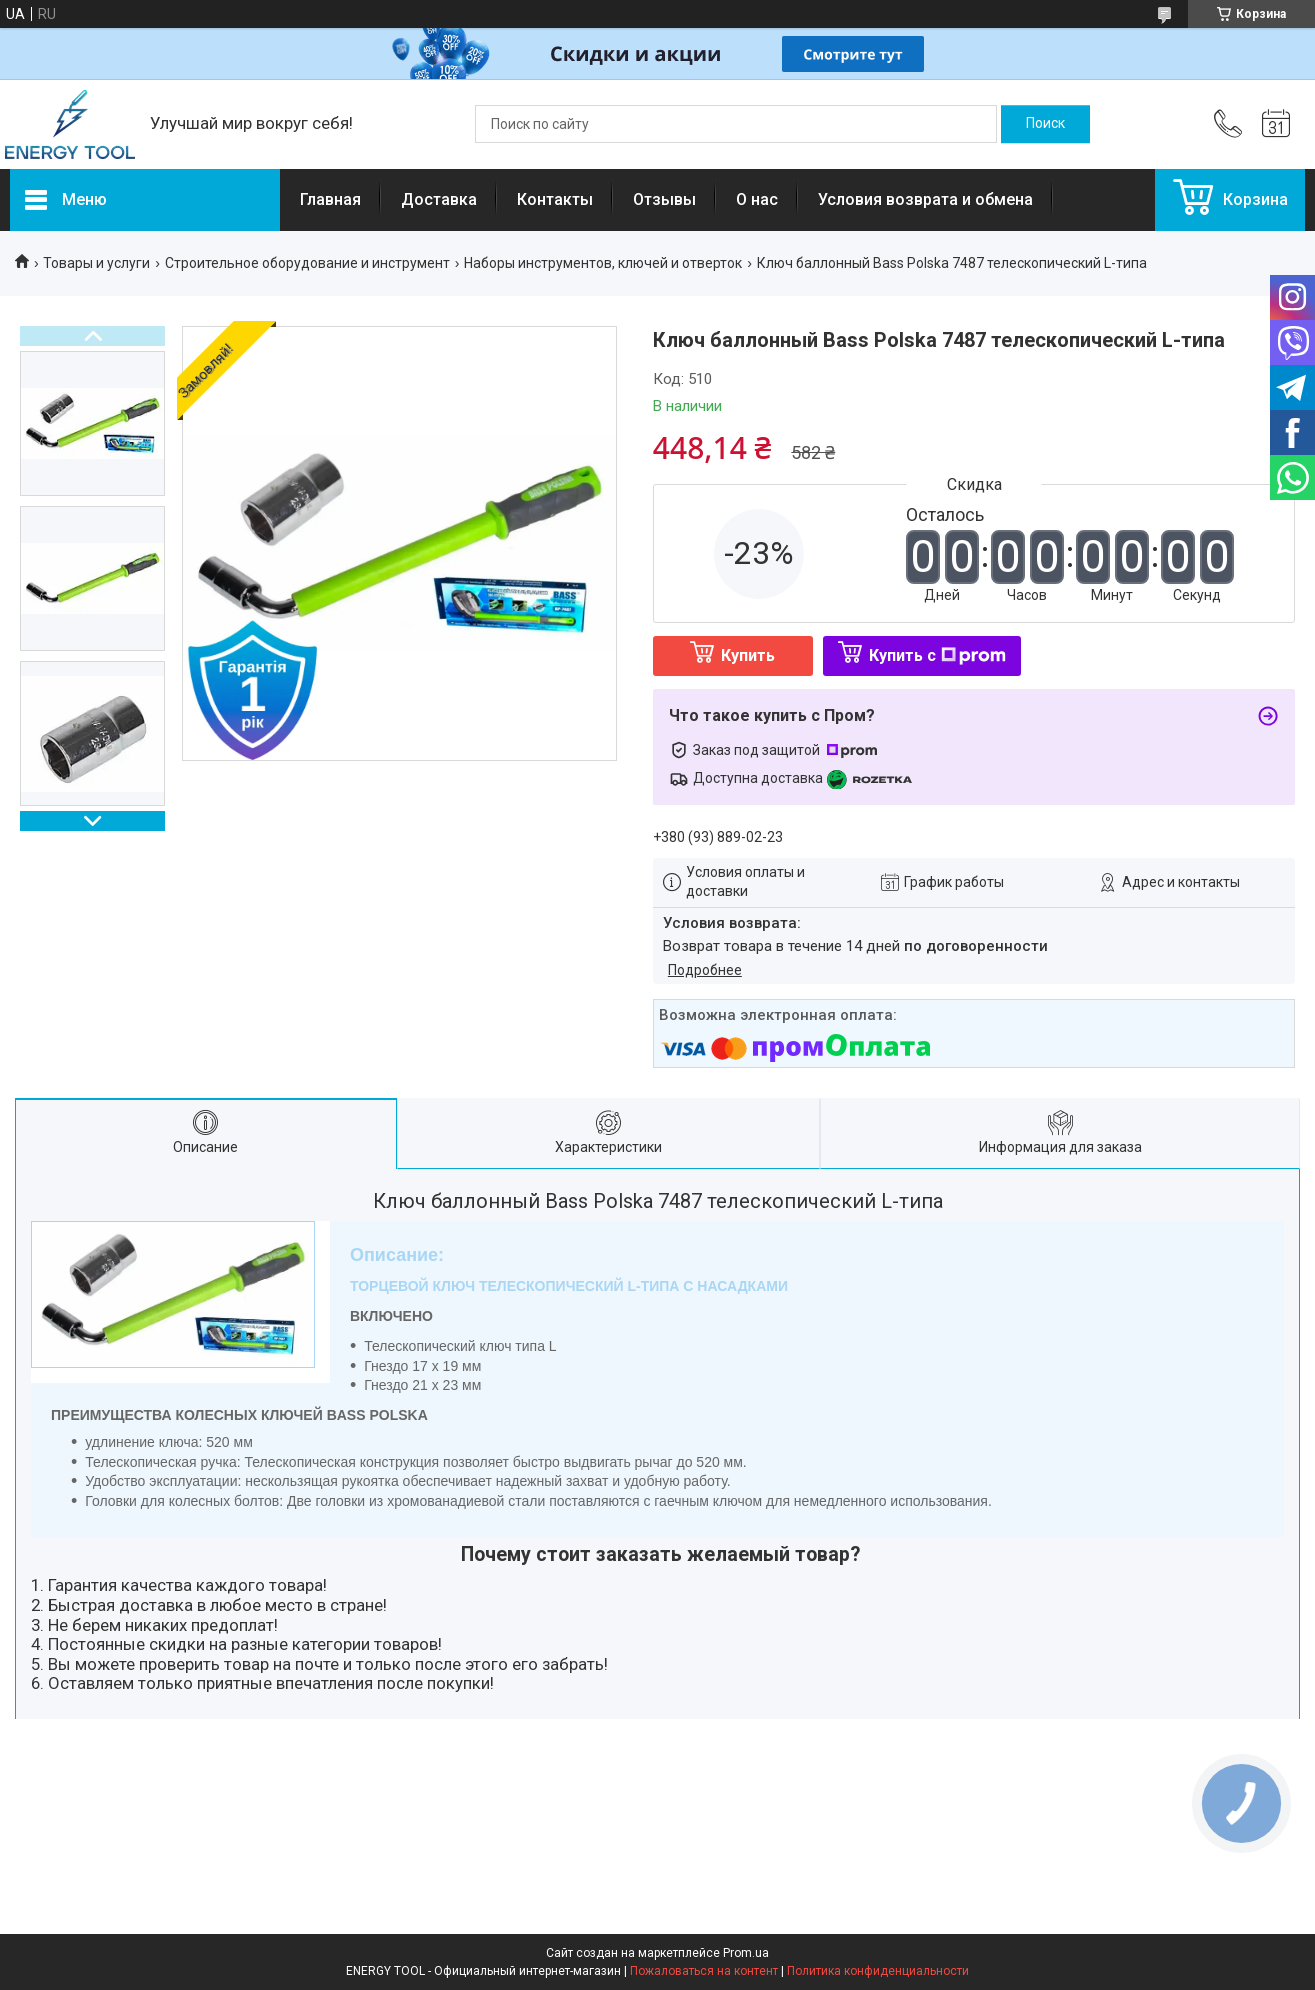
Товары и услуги (96, 263)
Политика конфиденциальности (878, 1971)
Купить (748, 655)
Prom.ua (746, 1953)
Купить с (937, 655)
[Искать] (1045, 124)
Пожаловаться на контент (704, 1971)
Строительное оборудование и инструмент (307, 263)
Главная (330, 199)
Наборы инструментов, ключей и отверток (603, 263)
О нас (757, 199)
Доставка (439, 199)
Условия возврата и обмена (925, 199)
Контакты (555, 199)
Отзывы (664, 199)
